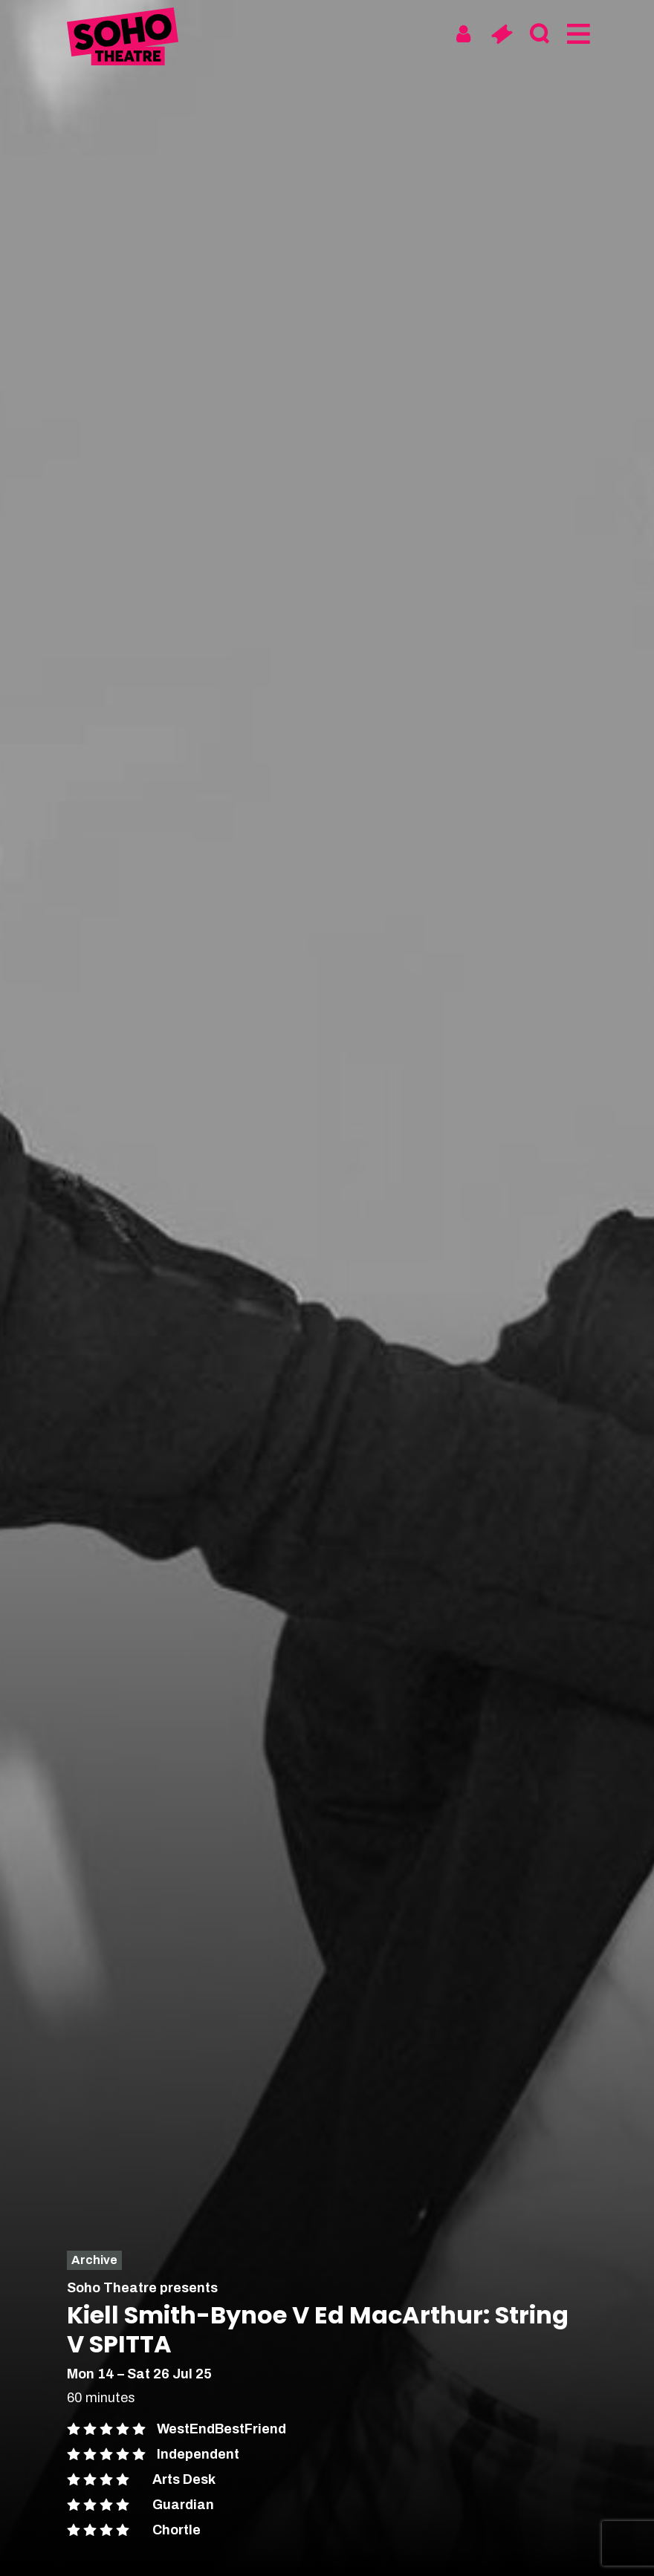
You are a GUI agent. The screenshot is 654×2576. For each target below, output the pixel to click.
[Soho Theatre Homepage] (122, 38)
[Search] (539, 34)
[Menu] (577, 34)
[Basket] (501, 34)
